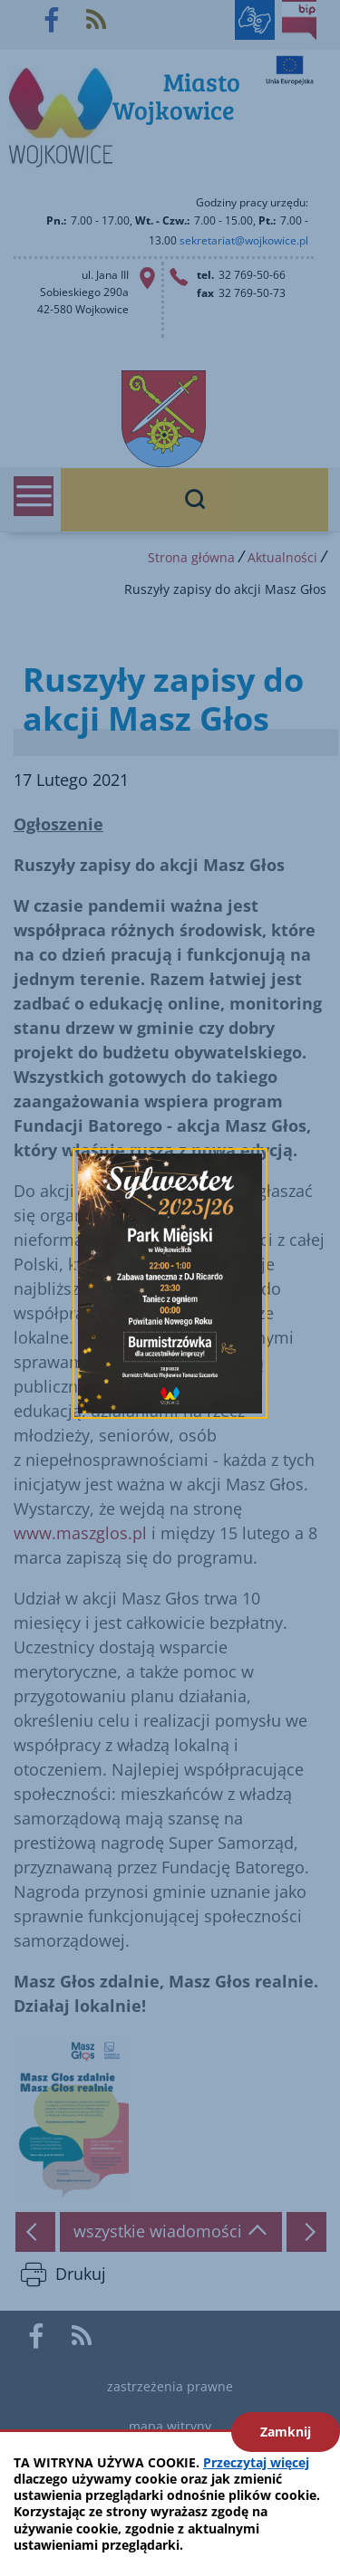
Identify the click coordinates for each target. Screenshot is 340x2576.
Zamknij (285, 2431)
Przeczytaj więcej (256, 2462)
